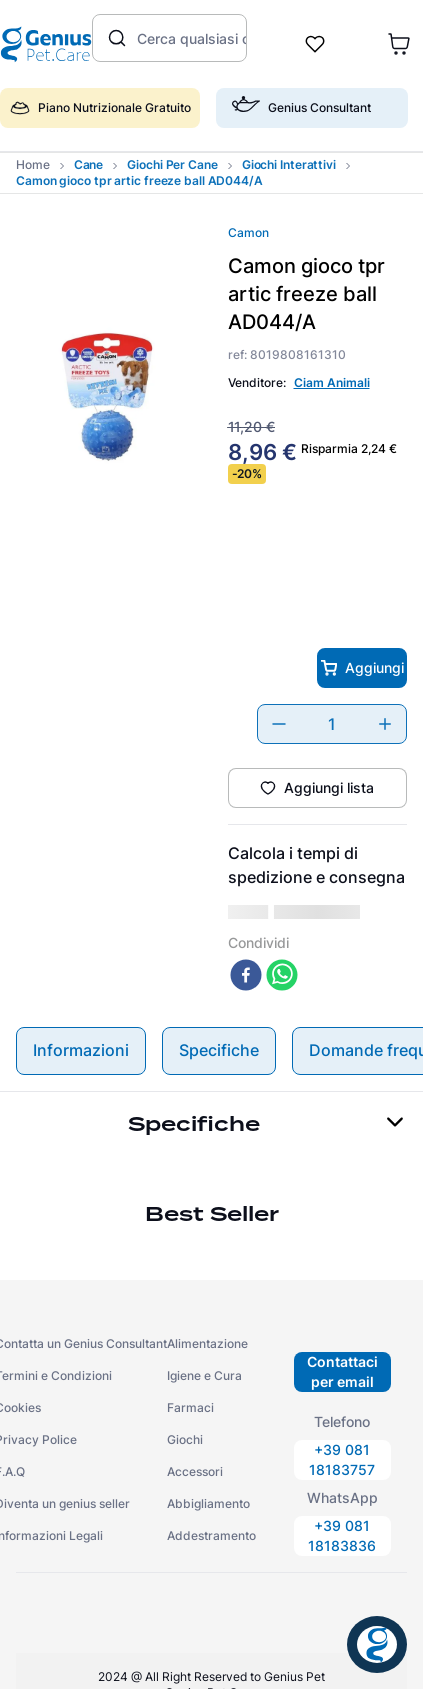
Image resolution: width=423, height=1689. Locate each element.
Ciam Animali (332, 382)
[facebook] (246, 936)
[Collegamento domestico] (33, 165)
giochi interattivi (289, 164)
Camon (248, 233)
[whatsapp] (282, 936)
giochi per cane (172, 164)
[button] (312, 116)
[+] (385, 724)
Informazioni (81, 1010)
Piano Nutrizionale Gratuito (100, 108)
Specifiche (219, 1010)
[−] (279, 724)
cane (89, 164)
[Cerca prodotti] (115, 38)
